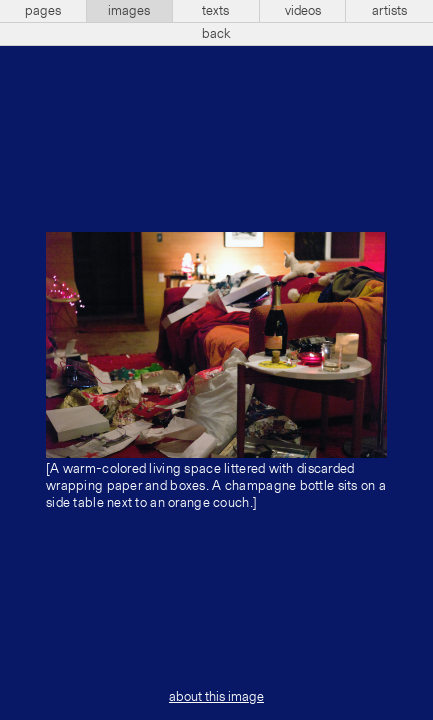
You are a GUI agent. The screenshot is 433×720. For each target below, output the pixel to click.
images (129, 11)
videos (303, 11)
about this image (216, 697)
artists (389, 11)
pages (43, 11)
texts (215, 11)
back (216, 34)
